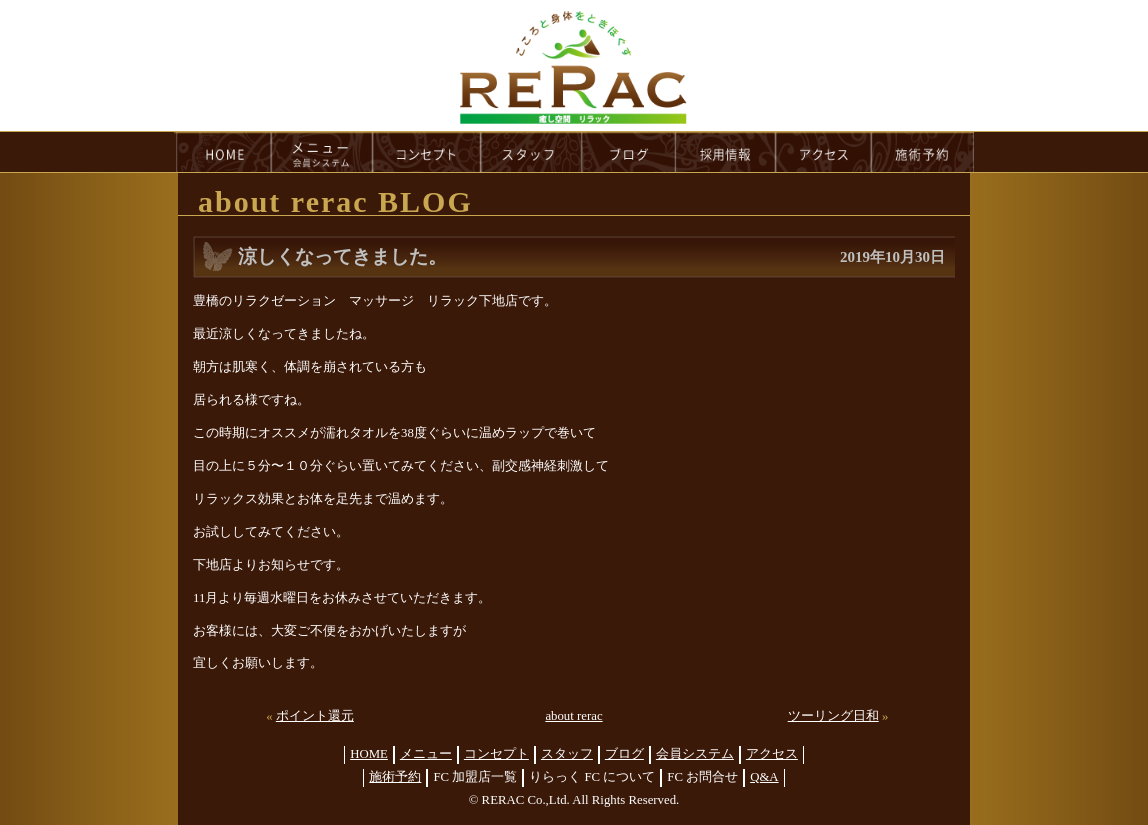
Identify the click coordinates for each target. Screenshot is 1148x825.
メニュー (426, 754)
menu (322, 152)
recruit (726, 152)
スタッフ (567, 754)
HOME (223, 152)
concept (427, 152)
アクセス (772, 754)
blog (629, 152)
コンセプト (496, 754)
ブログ (624, 754)
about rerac (573, 716)
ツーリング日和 (833, 716)
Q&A (764, 777)
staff (531, 152)
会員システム (695, 754)
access (824, 152)
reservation (923, 152)
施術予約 (395, 777)
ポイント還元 (315, 716)
